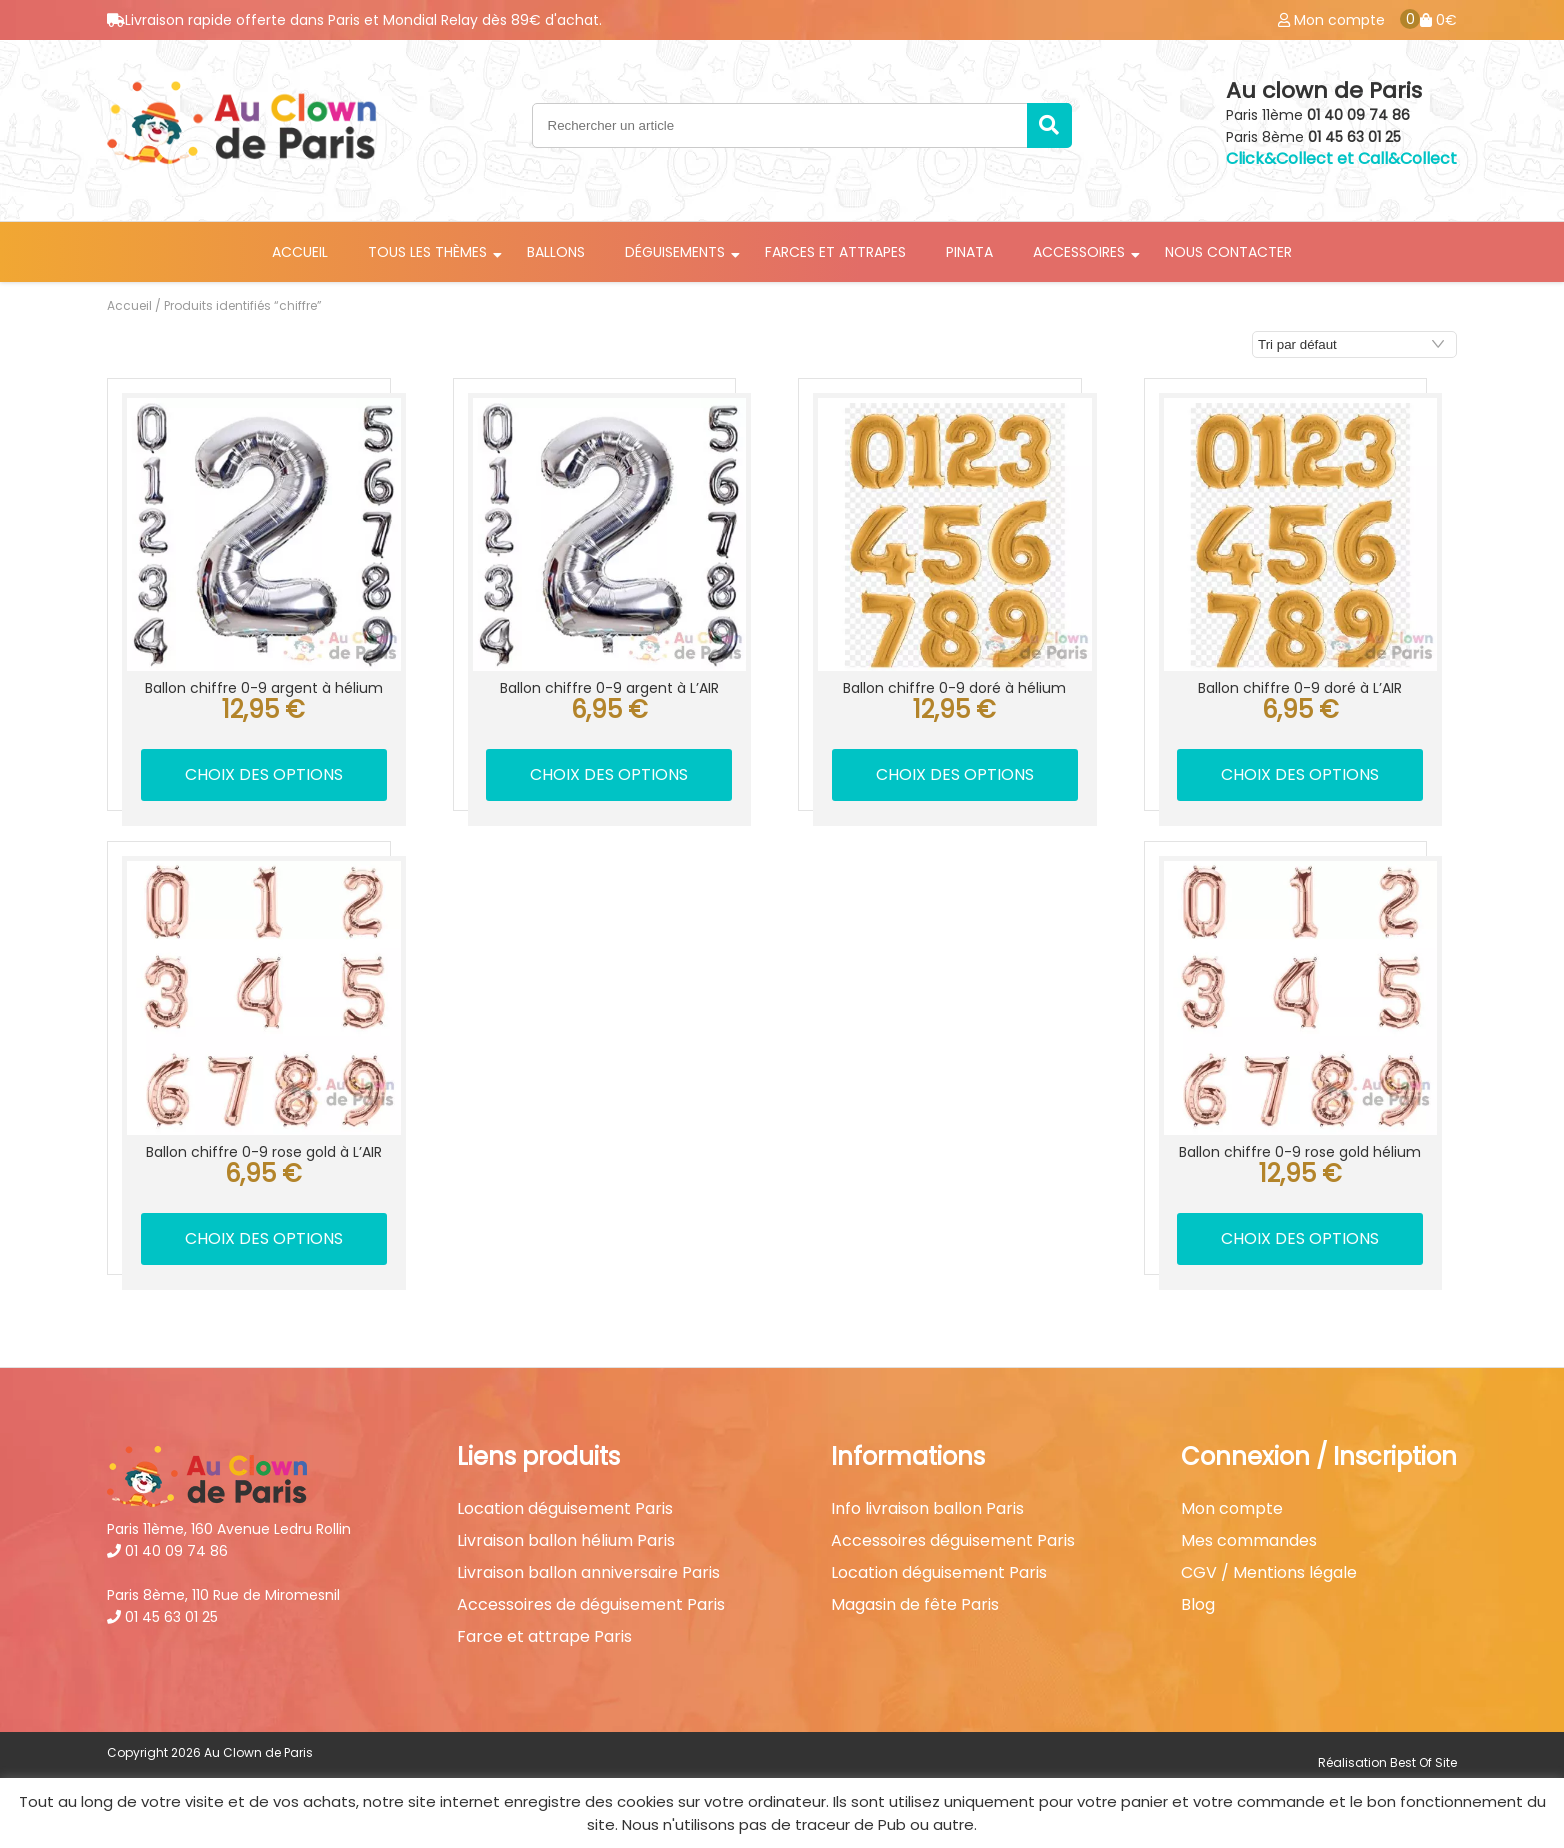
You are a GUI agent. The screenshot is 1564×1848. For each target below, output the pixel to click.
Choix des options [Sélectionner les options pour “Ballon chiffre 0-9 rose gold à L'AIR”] (264, 1238)
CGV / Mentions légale (1269, 1573)
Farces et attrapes (835, 252)
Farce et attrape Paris (544, 1637)
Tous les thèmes (427, 252)
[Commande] (1354, 344)
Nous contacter (1228, 252)
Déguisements (675, 252)
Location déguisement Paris (565, 1509)
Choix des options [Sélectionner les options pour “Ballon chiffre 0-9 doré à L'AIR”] (1300, 774)
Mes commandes (1249, 1541)
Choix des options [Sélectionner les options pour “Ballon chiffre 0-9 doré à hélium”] (955, 774)
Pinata (969, 252)
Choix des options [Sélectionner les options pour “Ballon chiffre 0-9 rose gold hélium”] (1300, 1238)
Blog (1198, 1605)
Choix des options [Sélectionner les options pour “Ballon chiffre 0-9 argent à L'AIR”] (609, 774)
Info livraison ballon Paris (927, 1509)
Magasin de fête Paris (915, 1605)
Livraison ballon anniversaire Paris (588, 1573)
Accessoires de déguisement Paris (591, 1605)
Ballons (556, 252)
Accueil (300, 252)
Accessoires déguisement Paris (953, 1541)
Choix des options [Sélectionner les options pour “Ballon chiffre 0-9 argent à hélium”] (264, 774)
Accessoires (1079, 252)
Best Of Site (1423, 1762)
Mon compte (1232, 1509)
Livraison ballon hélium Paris (566, 1541)
